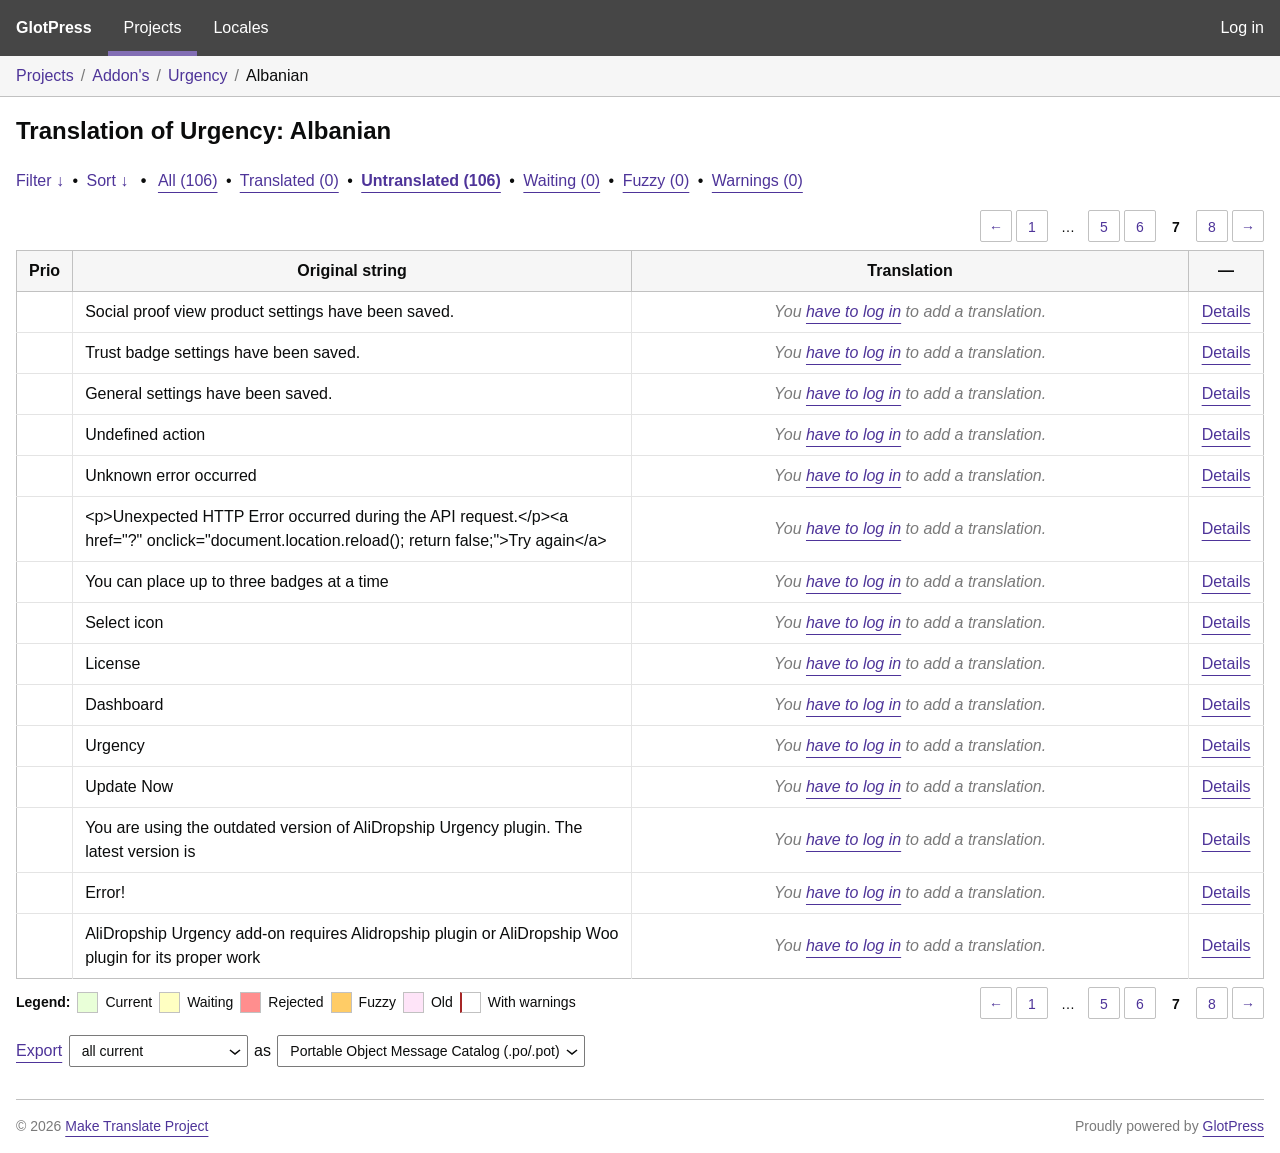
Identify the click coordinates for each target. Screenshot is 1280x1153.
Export (39, 1050)
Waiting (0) (561, 180)
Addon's (120, 75)
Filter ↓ (40, 180)
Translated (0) (289, 180)
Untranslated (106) (431, 180)
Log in (1242, 27)
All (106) (188, 180)
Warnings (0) (757, 180)
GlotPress (54, 27)
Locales (240, 27)
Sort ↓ (108, 180)
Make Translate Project (136, 1126)
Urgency (198, 75)
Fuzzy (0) (656, 180)
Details (1226, 311)
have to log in (853, 311)
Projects (153, 27)
